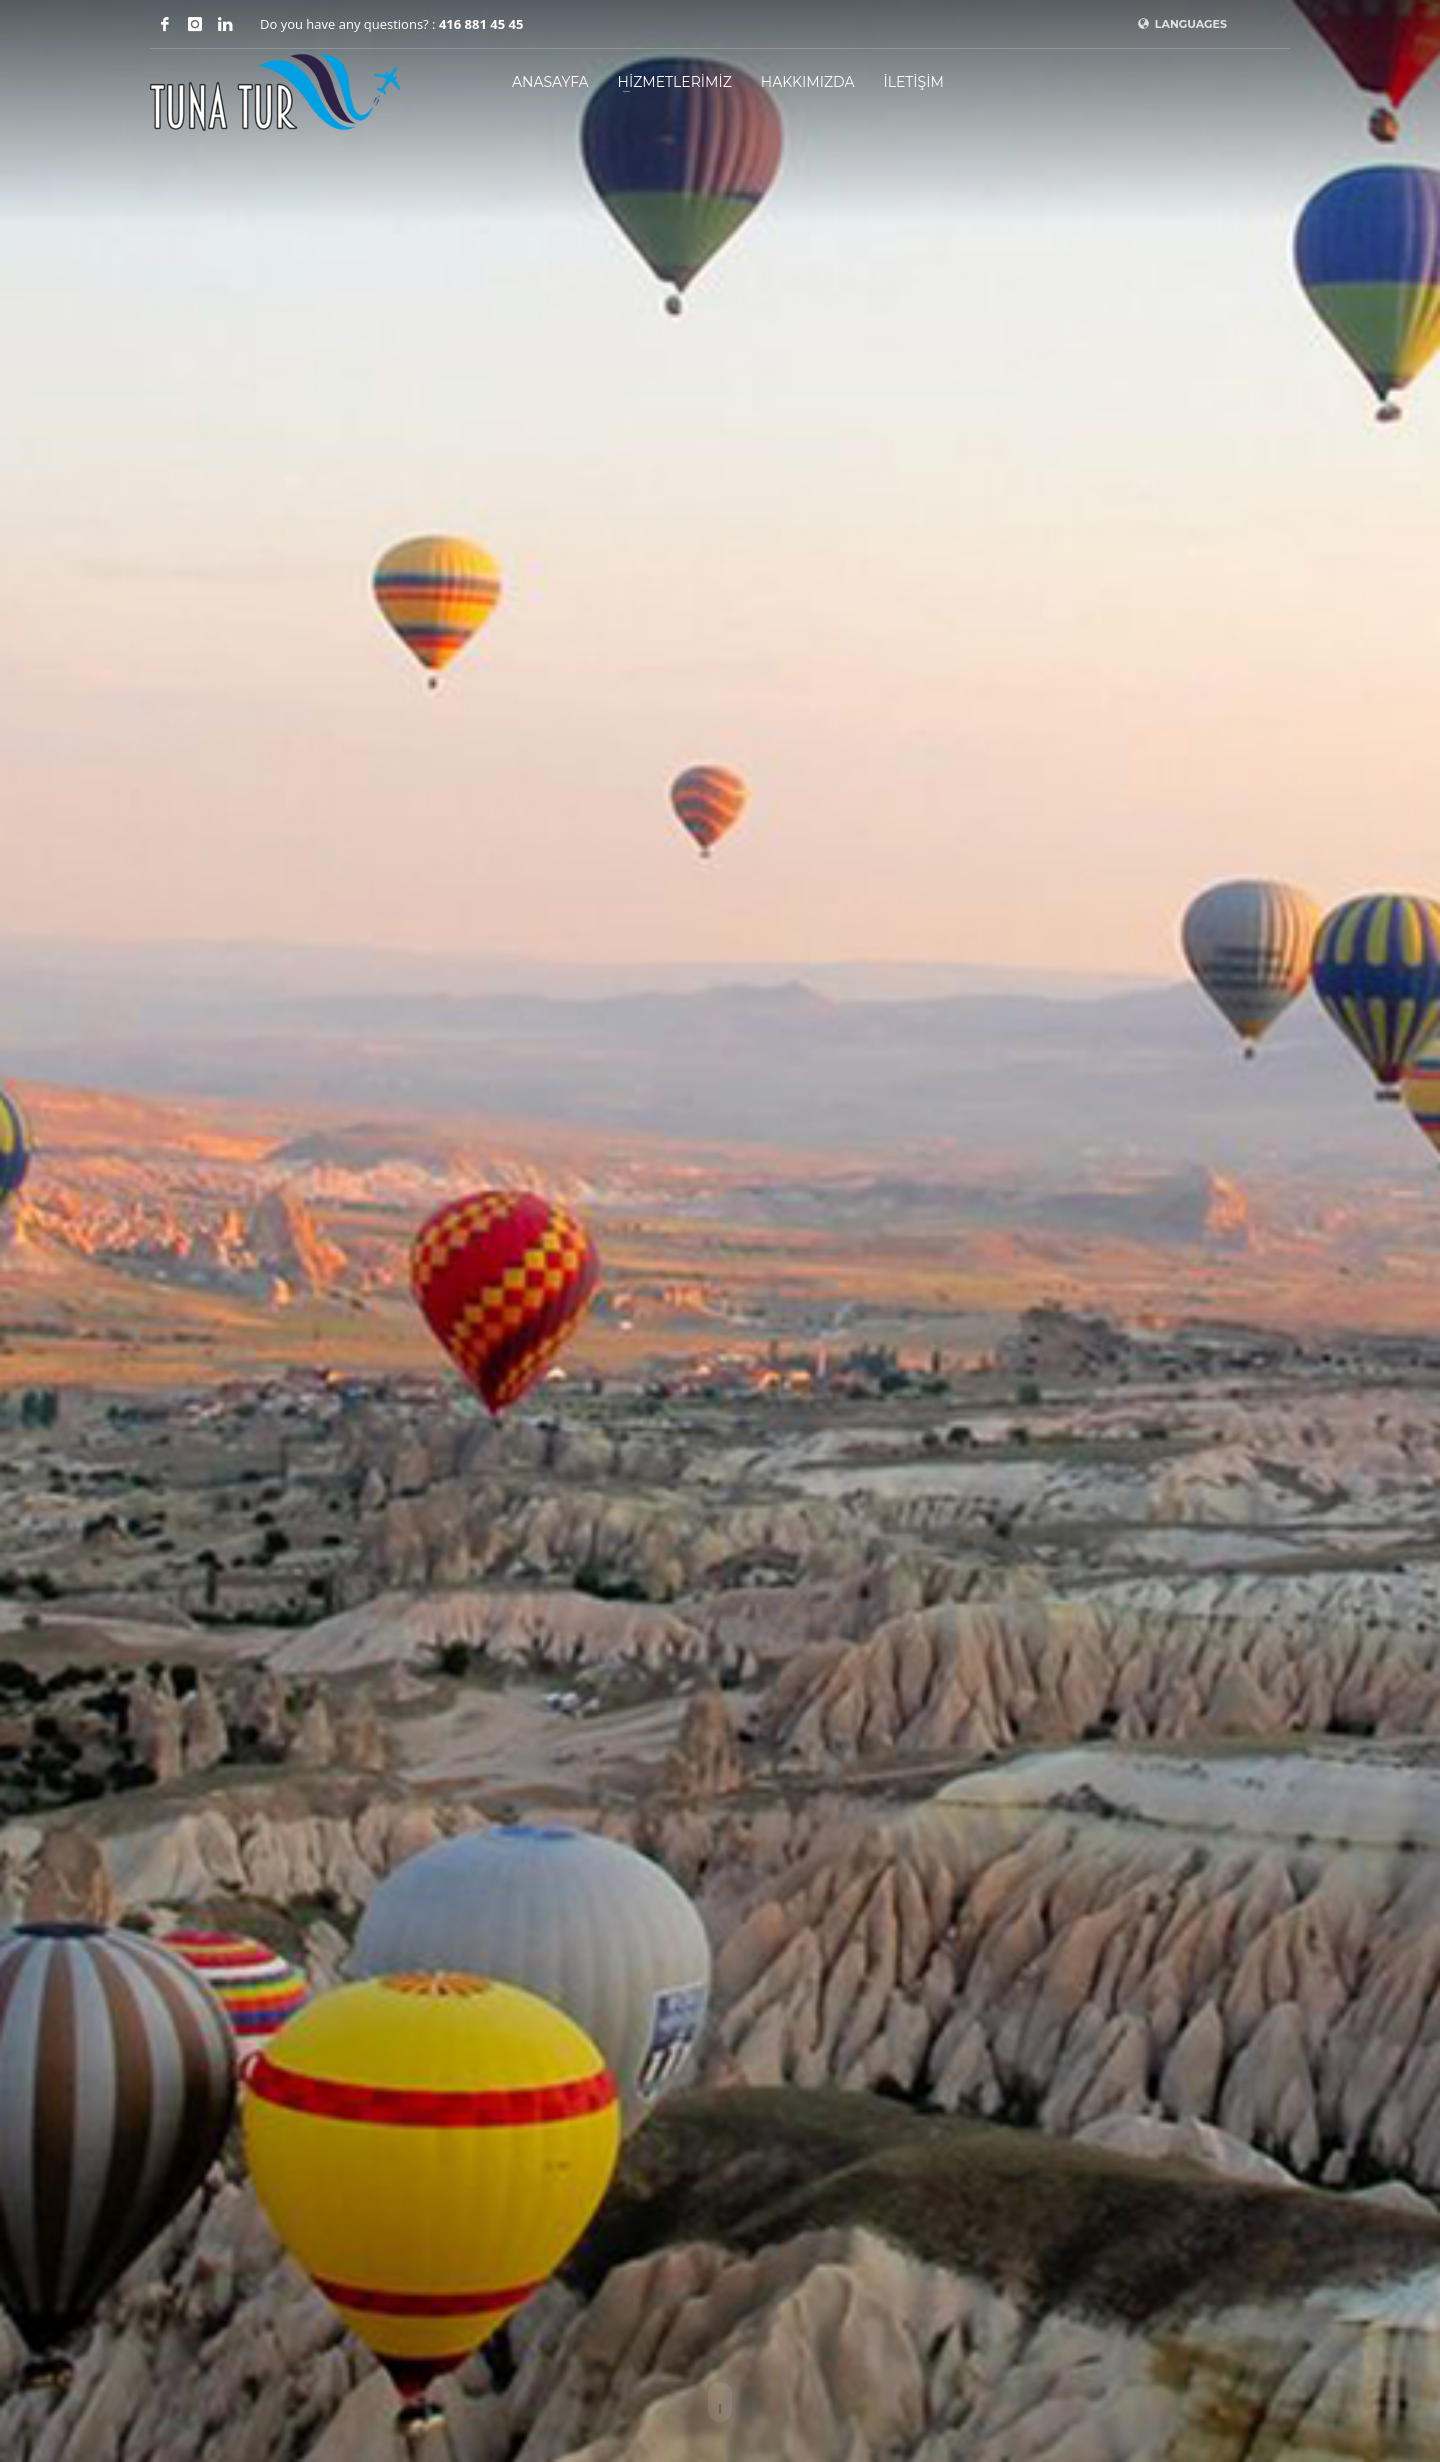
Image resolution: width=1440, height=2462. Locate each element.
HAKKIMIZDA (808, 82)
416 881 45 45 (481, 24)
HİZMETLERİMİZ (675, 82)
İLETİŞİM (913, 82)
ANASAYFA (550, 82)
